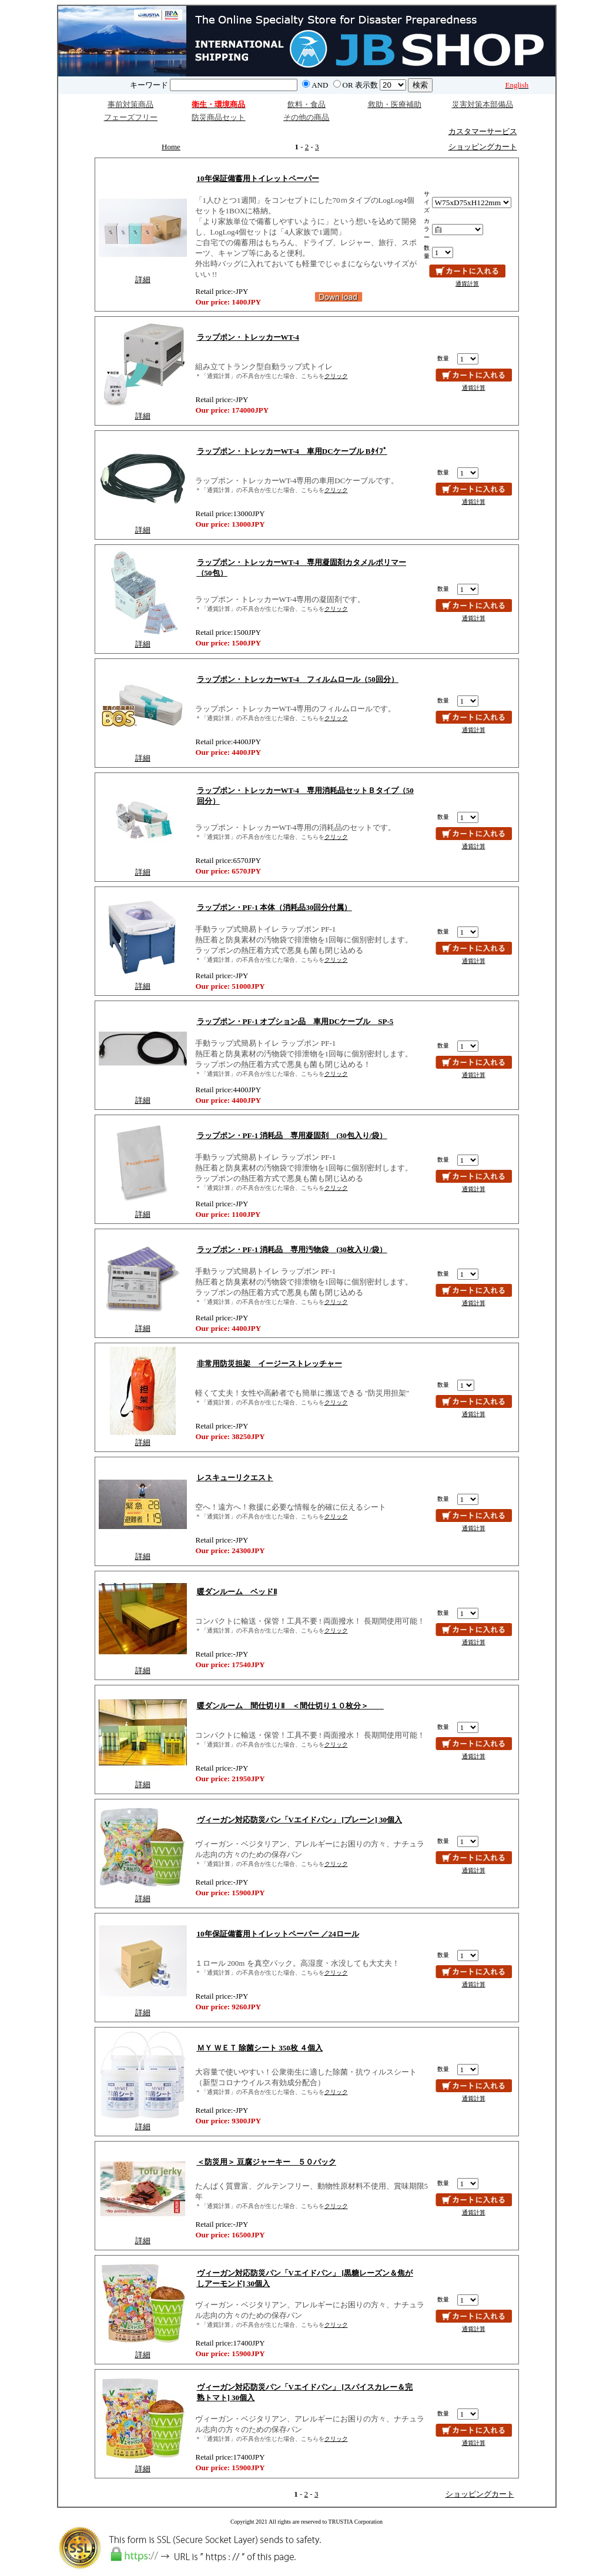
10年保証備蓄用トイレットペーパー (258, 178)
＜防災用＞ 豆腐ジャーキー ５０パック (266, 2161)
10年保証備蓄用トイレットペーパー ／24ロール (278, 1933)
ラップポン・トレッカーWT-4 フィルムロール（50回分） (297, 679)
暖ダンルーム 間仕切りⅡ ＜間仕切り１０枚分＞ (290, 1705)
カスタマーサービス (482, 131)
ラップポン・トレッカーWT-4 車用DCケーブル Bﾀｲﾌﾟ (292, 451)
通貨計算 (467, 283)
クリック (336, 376)
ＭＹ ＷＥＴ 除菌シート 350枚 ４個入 (260, 2047)
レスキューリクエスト (235, 1477)
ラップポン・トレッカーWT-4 (248, 337)
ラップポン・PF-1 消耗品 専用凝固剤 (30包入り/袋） (292, 1135)
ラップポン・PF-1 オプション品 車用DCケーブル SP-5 (295, 1021)
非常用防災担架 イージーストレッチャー (269, 1363)
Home (171, 146)
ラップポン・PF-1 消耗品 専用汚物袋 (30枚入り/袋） (292, 1249)
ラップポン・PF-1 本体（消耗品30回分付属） (274, 907)
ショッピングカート (482, 146)
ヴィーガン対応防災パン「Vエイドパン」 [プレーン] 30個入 (300, 1819)
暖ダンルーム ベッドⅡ (237, 1591)
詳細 (142, 279)
